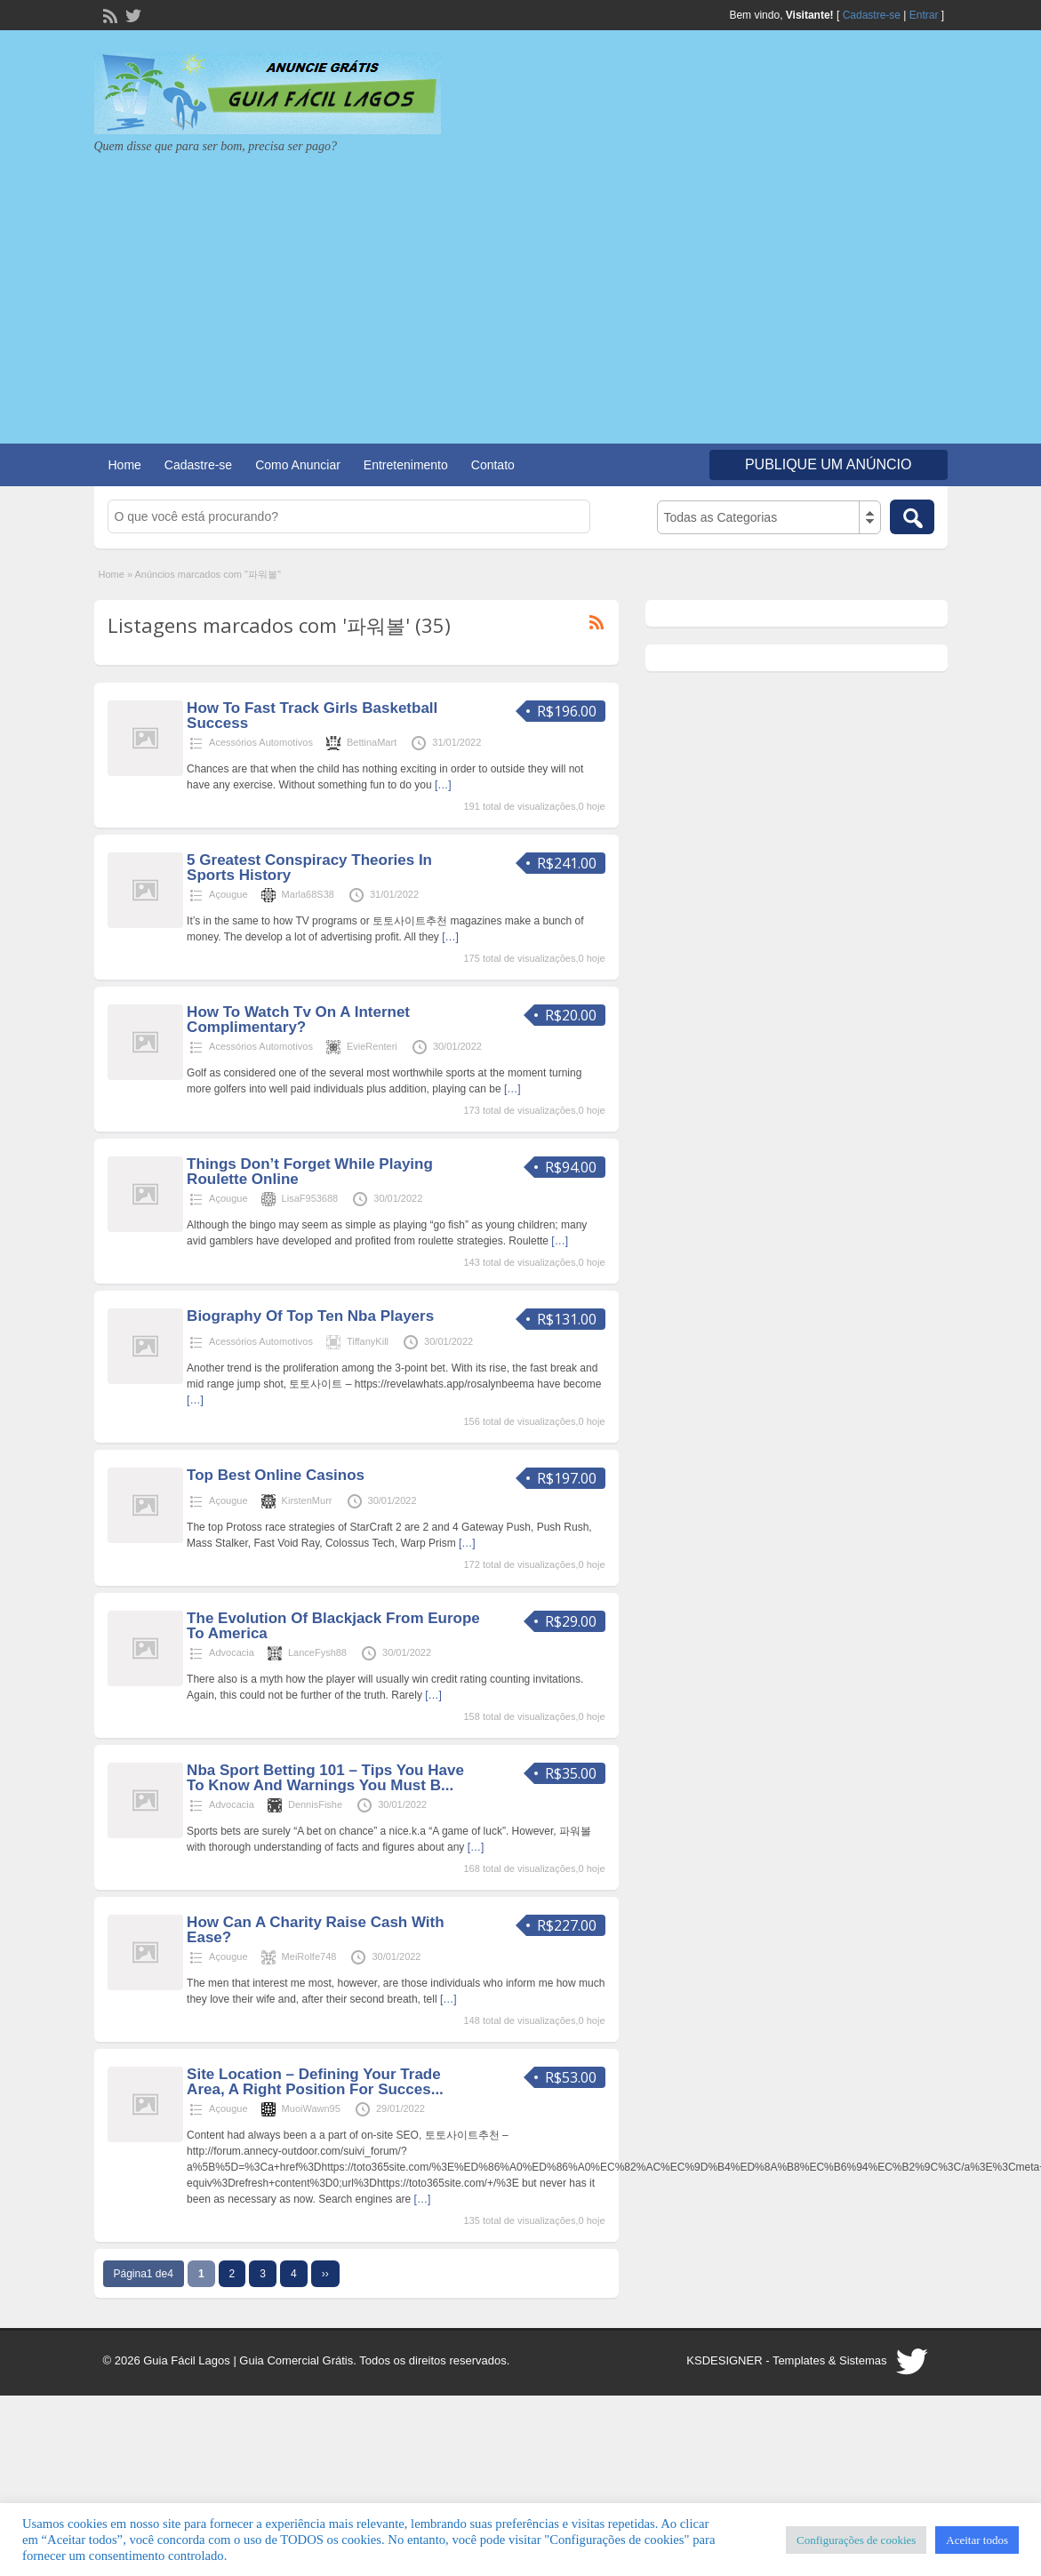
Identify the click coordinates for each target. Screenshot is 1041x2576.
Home (124, 465)
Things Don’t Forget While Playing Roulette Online (310, 1172)
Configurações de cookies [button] (856, 2540)
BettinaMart (371, 742)
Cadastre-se (872, 15)
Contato (493, 465)
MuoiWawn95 (311, 2108)
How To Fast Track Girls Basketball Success (312, 716)
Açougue (228, 894)
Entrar (924, 15)
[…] (443, 785)
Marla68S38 (308, 894)
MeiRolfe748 (309, 1956)
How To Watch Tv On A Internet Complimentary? (298, 1020)
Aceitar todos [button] (977, 2540)
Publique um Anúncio (828, 464)
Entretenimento (406, 465)
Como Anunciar (297, 465)
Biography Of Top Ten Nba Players (310, 1316)
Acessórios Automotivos (261, 742)
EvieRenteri (372, 1046)
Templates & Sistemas (830, 2360)
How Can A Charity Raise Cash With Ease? (315, 1930)
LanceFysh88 (317, 1652)
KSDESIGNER (724, 2360)
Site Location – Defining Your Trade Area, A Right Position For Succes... (315, 2082)
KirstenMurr (307, 1500)
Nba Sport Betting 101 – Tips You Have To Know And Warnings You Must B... (325, 1778)
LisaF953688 (310, 1198)
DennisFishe (315, 1804)
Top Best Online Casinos (275, 1475)
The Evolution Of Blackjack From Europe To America (333, 1626)
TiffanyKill (367, 1341)
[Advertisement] (520, 288)
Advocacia (231, 1652)
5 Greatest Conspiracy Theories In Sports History (309, 868)
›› (325, 2274)
